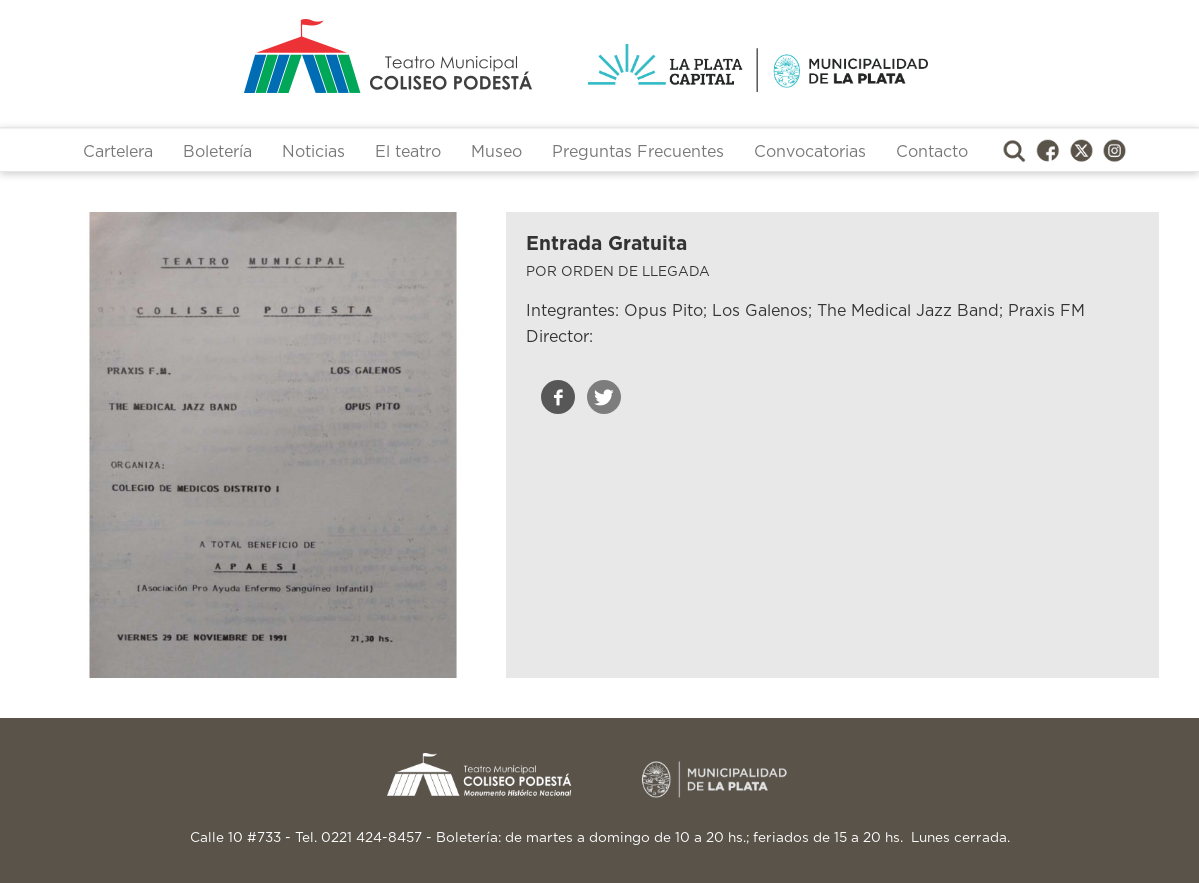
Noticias (313, 152)
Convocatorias (810, 152)
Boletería (217, 152)
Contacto (932, 152)
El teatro (408, 152)
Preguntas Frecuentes (638, 152)
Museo (496, 152)
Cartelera (118, 152)
